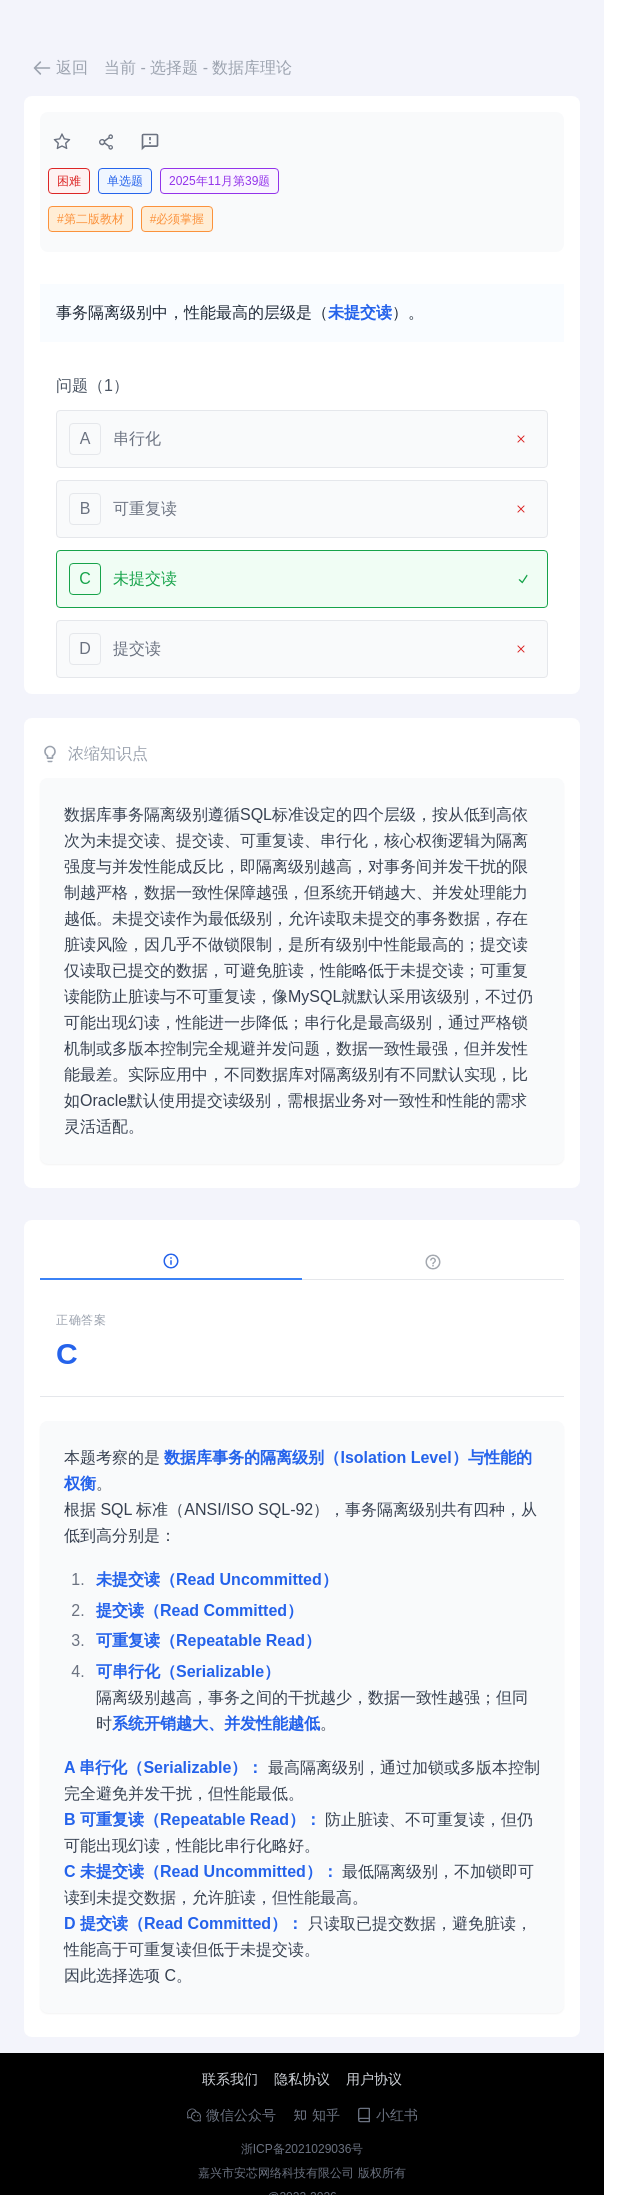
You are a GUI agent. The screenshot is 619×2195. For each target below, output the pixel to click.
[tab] (171, 1262)
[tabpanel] (302, 1654)
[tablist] (302, 1262)
